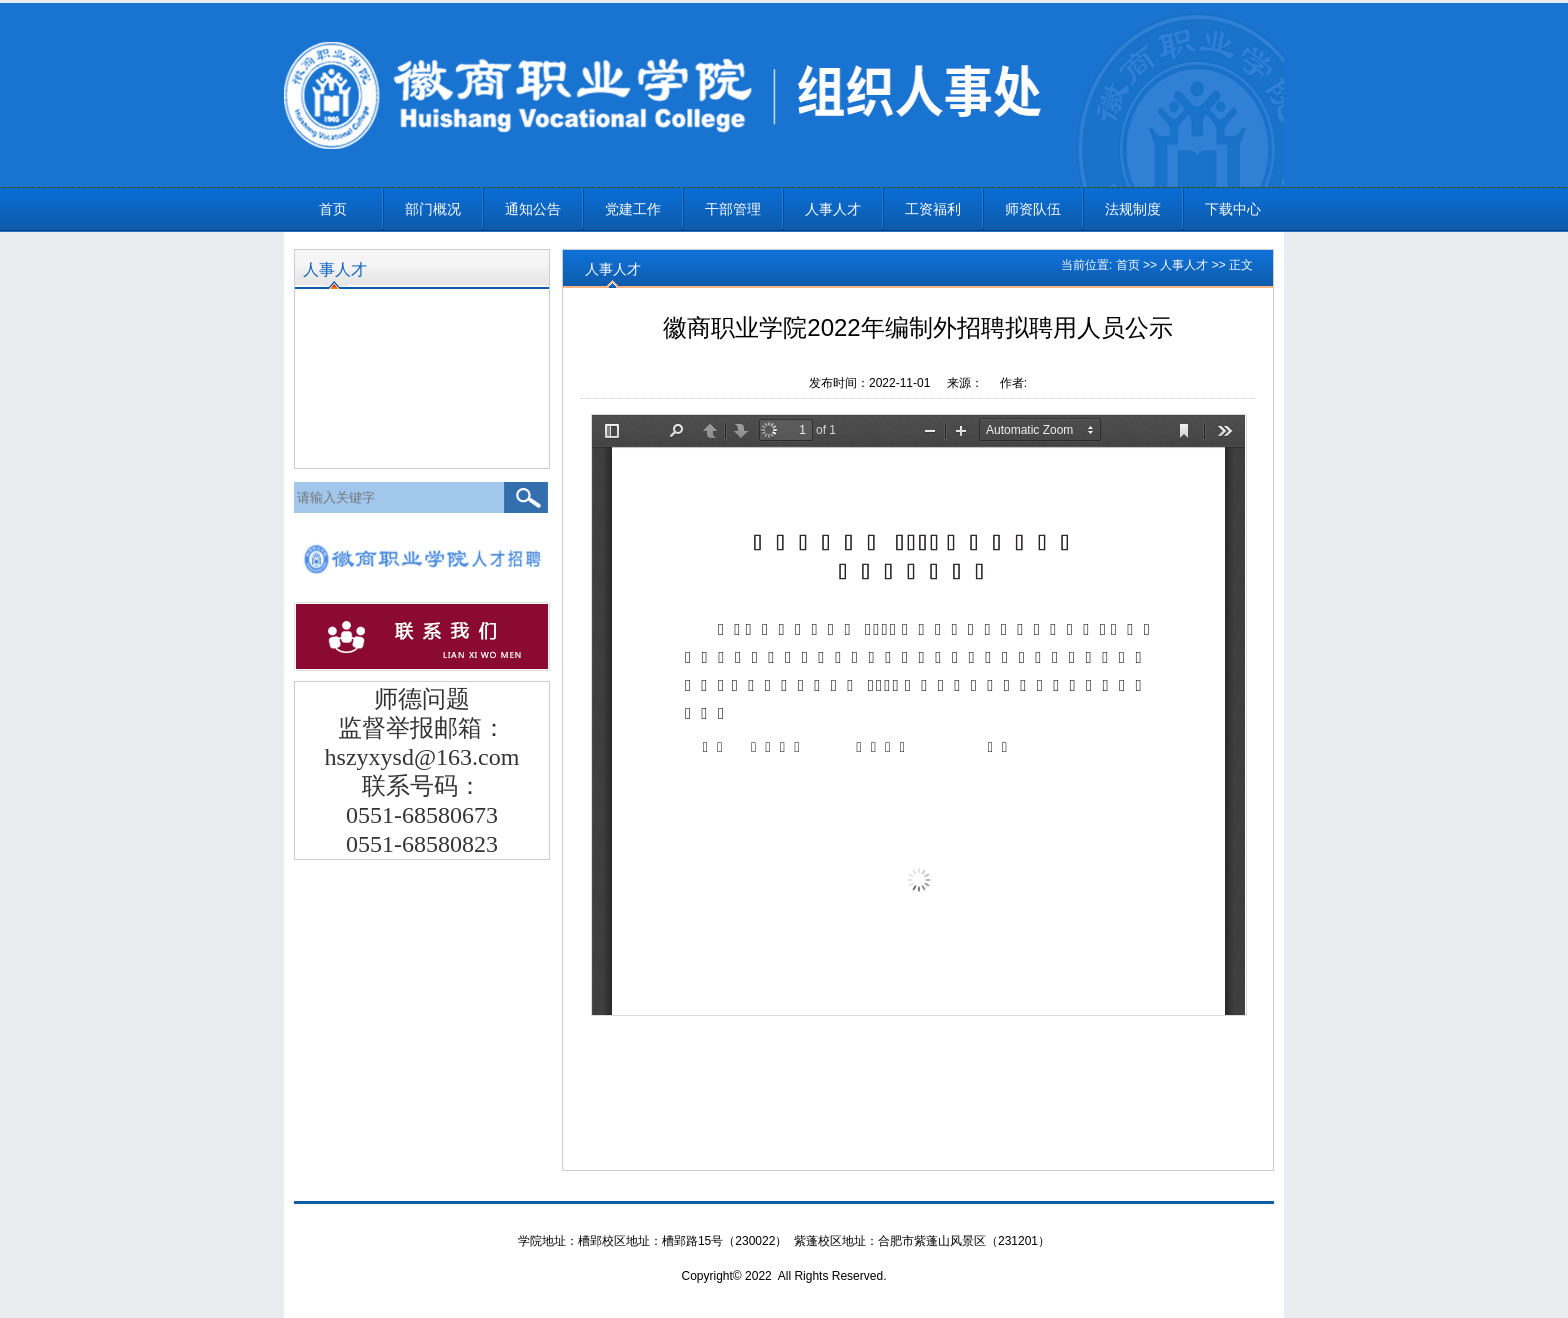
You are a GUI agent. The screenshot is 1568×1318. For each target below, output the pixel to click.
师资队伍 (1033, 209)
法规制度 (1133, 209)
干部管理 (733, 209)
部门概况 (433, 209)
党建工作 (633, 209)
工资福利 (933, 209)
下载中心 (1233, 209)
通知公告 (533, 209)
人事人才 (833, 209)
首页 (333, 209)
